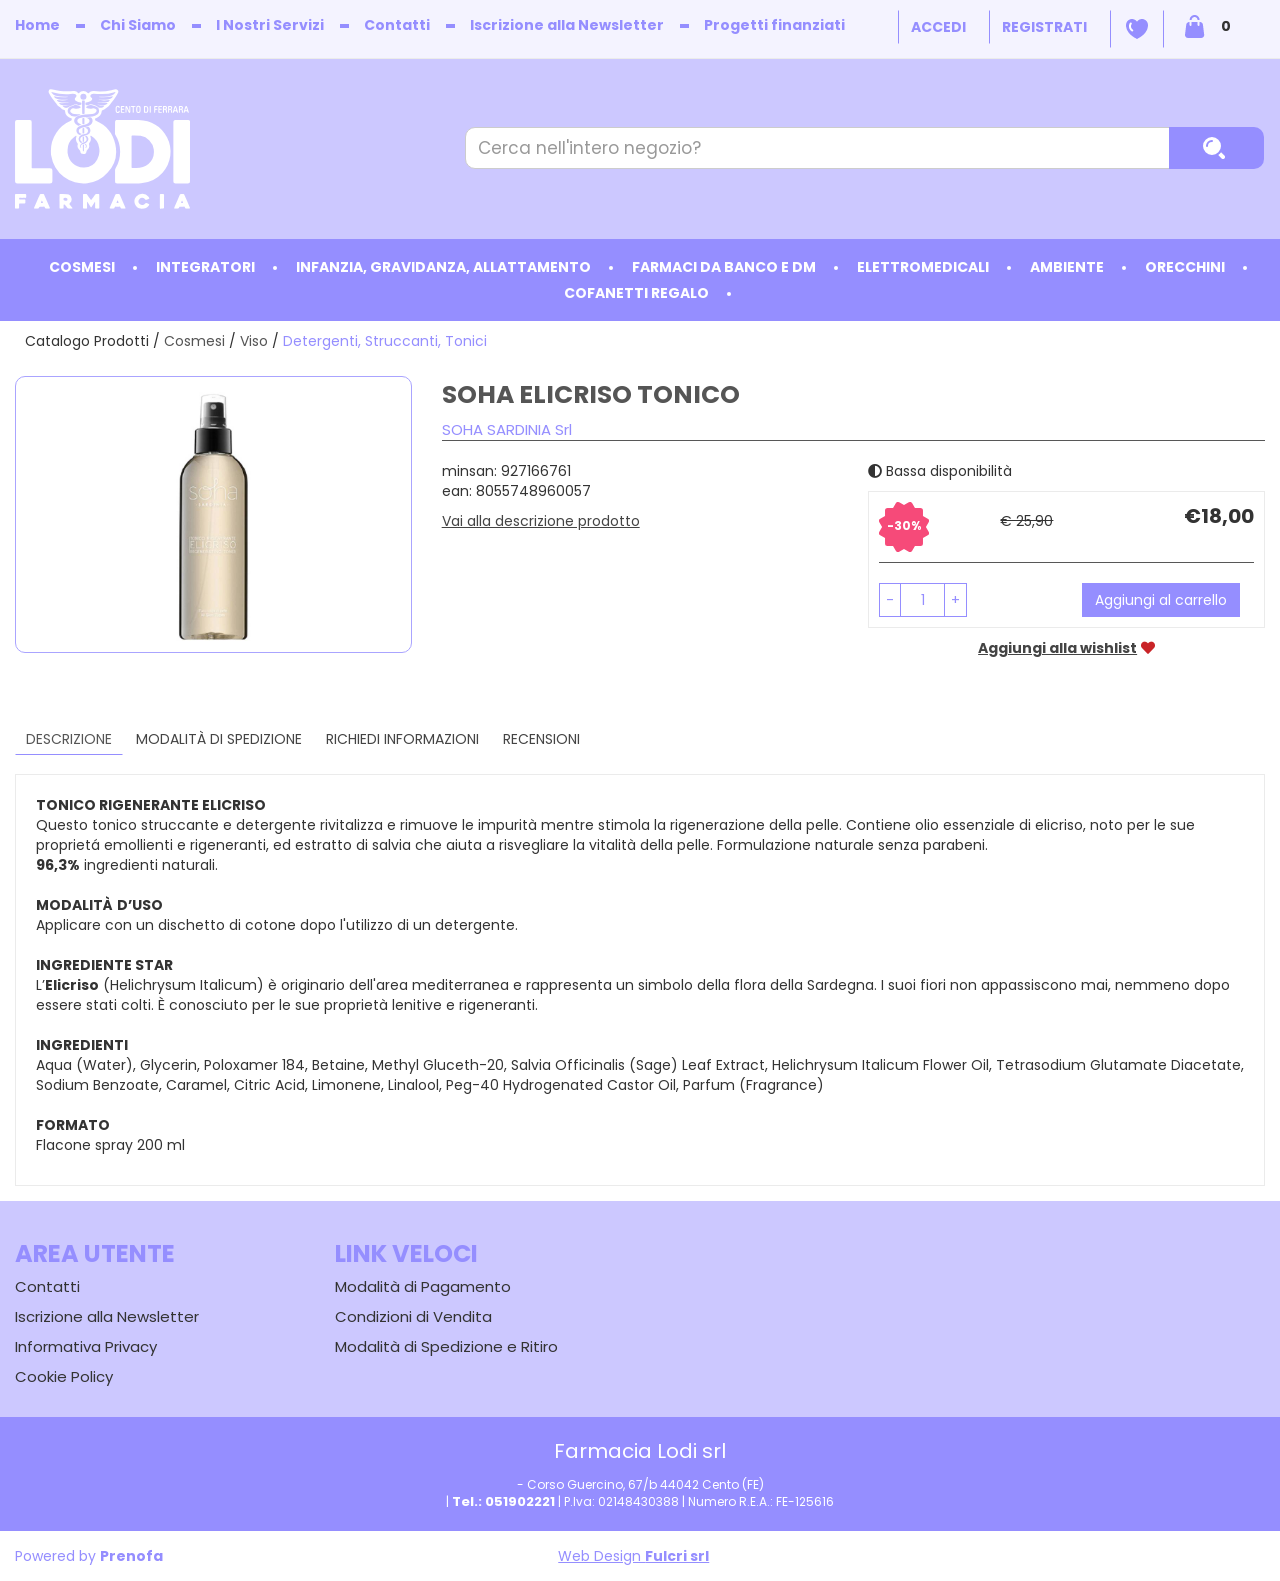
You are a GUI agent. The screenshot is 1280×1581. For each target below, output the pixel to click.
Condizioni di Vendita (413, 1316)
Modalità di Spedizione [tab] (219, 739)
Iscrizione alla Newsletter (567, 25)
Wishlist (1137, 29)
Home (37, 25)
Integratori (205, 267)
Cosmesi (82, 267)
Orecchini (1185, 267)
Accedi (938, 27)
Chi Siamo (138, 25)
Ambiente (1067, 267)
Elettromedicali (923, 267)
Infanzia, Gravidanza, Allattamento (443, 267)
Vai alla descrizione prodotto (541, 521)
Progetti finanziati (774, 25)
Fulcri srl (677, 1556)
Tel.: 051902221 (503, 1501)
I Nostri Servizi (270, 25)
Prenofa (131, 1556)
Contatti (397, 25)
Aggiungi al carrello (1161, 600)
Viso (254, 341)
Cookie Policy (64, 1376)
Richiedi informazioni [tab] (402, 739)
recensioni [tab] (541, 739)
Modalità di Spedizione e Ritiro (446, 1346)
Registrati (1044, 27)
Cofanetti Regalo (636, 293)
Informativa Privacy (86, 1346)
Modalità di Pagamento (423, 1286)
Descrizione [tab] (69, 739)
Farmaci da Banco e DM (724, 267)
